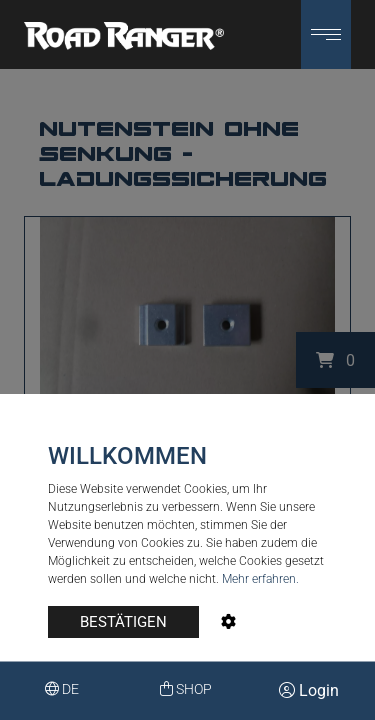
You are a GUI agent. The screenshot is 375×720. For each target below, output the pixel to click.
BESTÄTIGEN (123, 622)
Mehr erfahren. (260, 579)
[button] (326, 34)
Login (309, 690)
